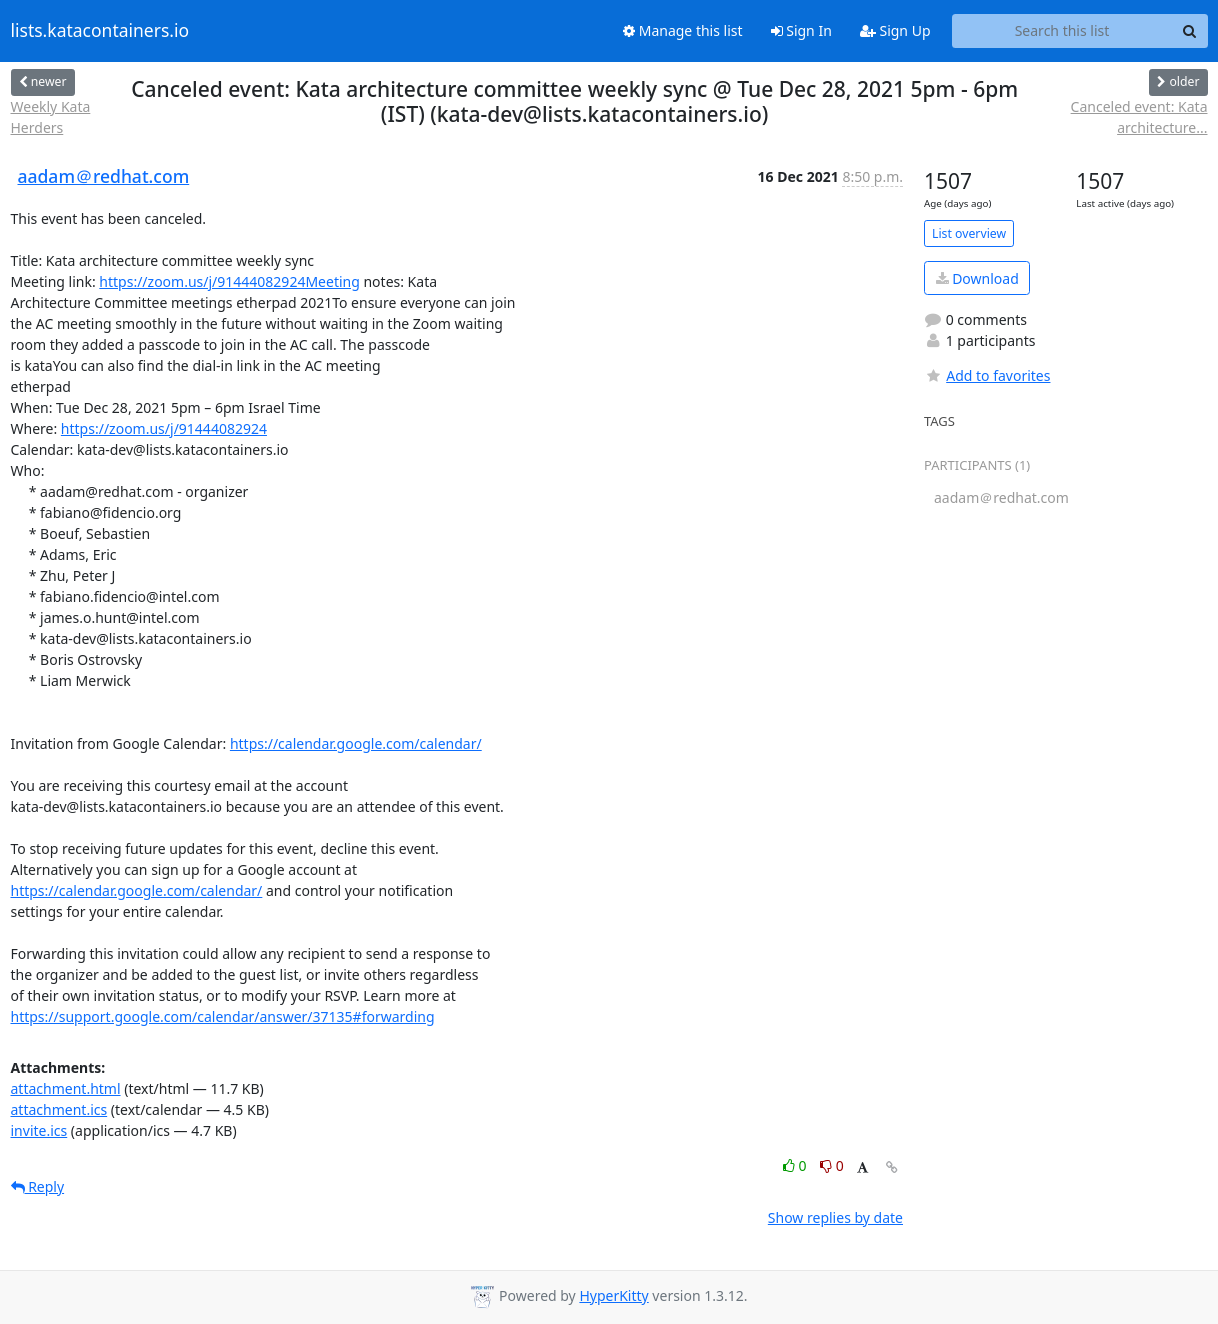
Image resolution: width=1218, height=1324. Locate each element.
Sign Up (895, 30)
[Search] (1190, 31)
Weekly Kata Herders (51, 117)
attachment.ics (59, 1109)
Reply (38, 1186)
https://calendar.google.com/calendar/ (356, 743)
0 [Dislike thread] (832, 1165)
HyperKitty (613, 1295)
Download (977, 278)
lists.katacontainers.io (100, 31)
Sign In (801, 30)
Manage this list (683, 30)
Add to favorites (987, 375)
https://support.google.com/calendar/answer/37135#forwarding (223, 1016)
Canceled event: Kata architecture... (1139, 117)
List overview (969, 233)
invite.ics (39, 1130)
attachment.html (66, 1088)
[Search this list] (1062, 31)
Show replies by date (835, 1217)
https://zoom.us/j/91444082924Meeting (229, 281)
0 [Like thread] (796, 1165)
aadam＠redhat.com (104, 176)
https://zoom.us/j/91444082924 (164, 428)
